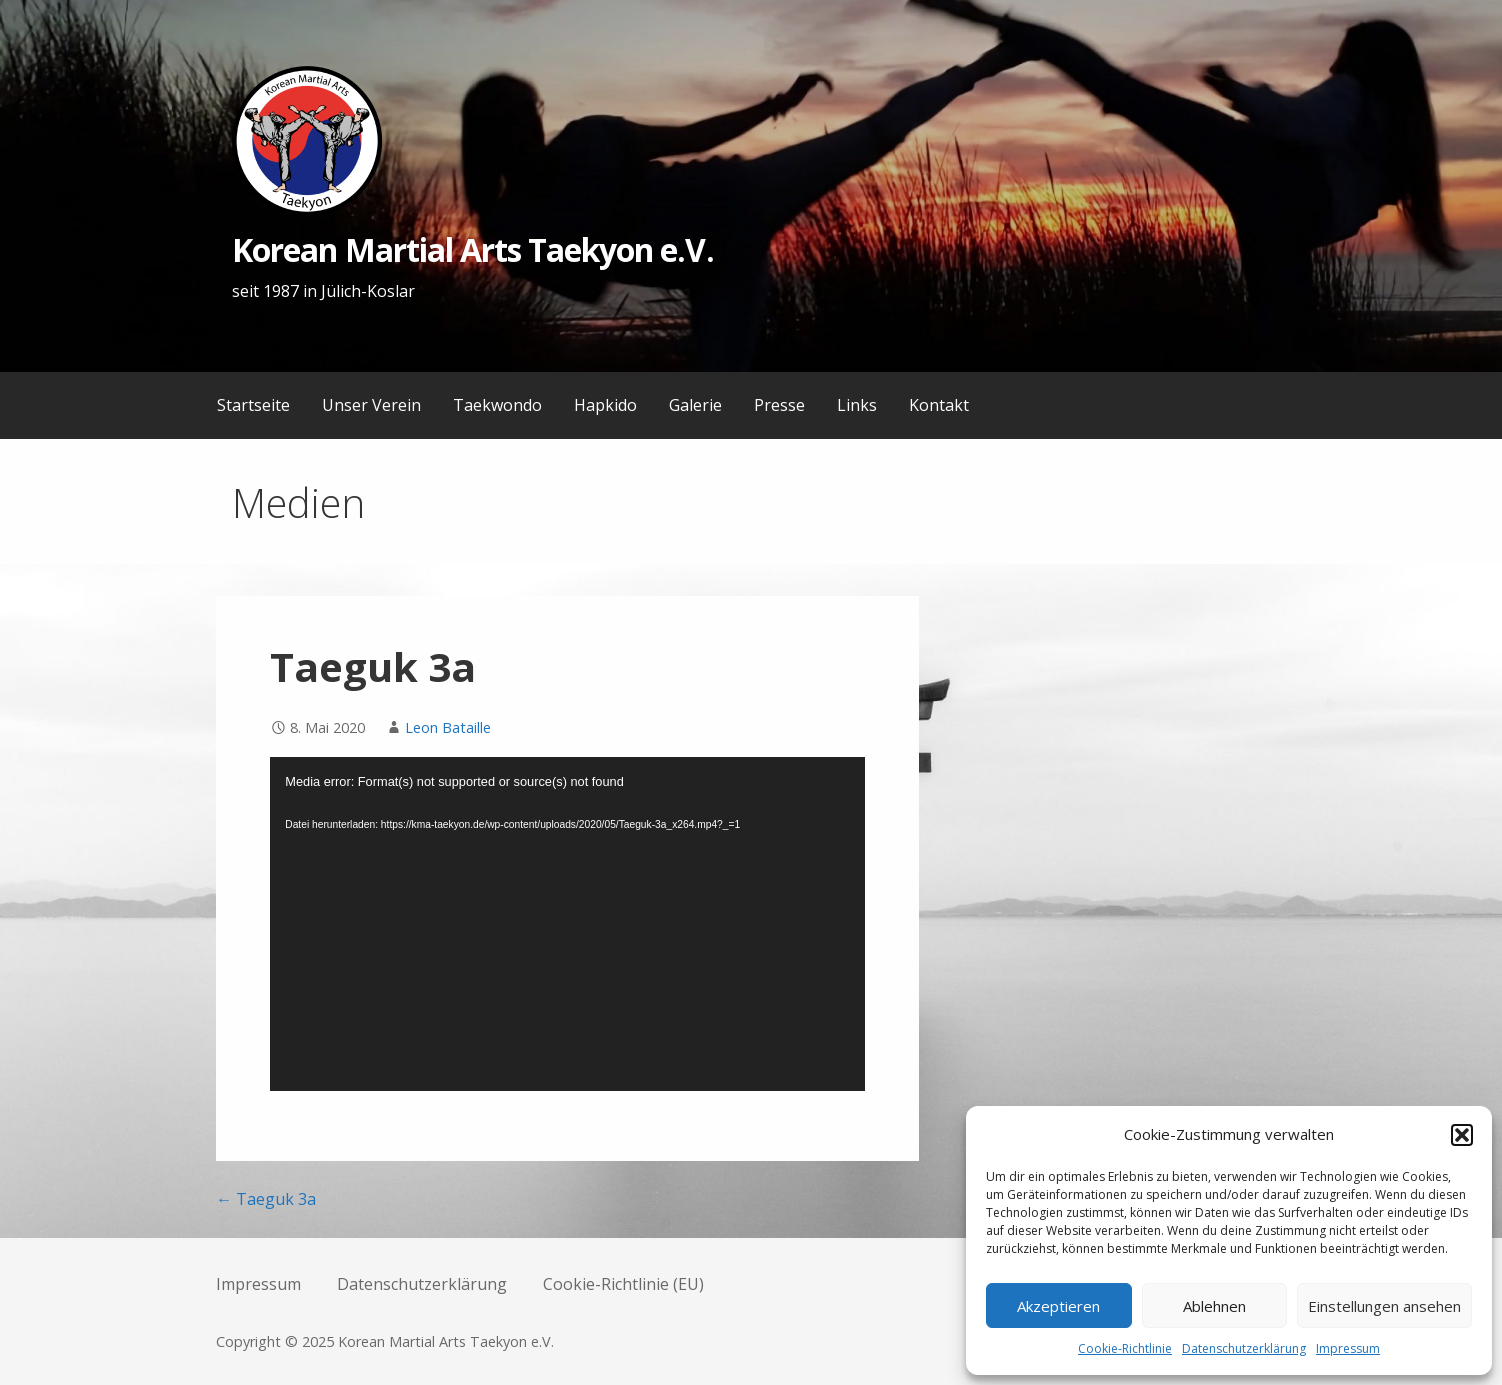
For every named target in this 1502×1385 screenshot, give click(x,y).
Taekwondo (497, 405)
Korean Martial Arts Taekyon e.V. (472, 249)
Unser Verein (371, 405)
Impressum (1348, 1348)
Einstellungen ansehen (1384, 1306)
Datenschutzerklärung (1244, 1348)
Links (857, 405)
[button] (1462, 1135)
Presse (779, 405)
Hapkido (605, 405)
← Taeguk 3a (266, 1199)
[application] (567, 924)
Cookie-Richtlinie (1125, 1348)
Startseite (253, 405)
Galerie (695, 405)
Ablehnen (1214, 1306)
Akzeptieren (1058, 1306)
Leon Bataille (448, 727)
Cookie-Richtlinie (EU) (623, 1284)
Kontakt (939, 405)
